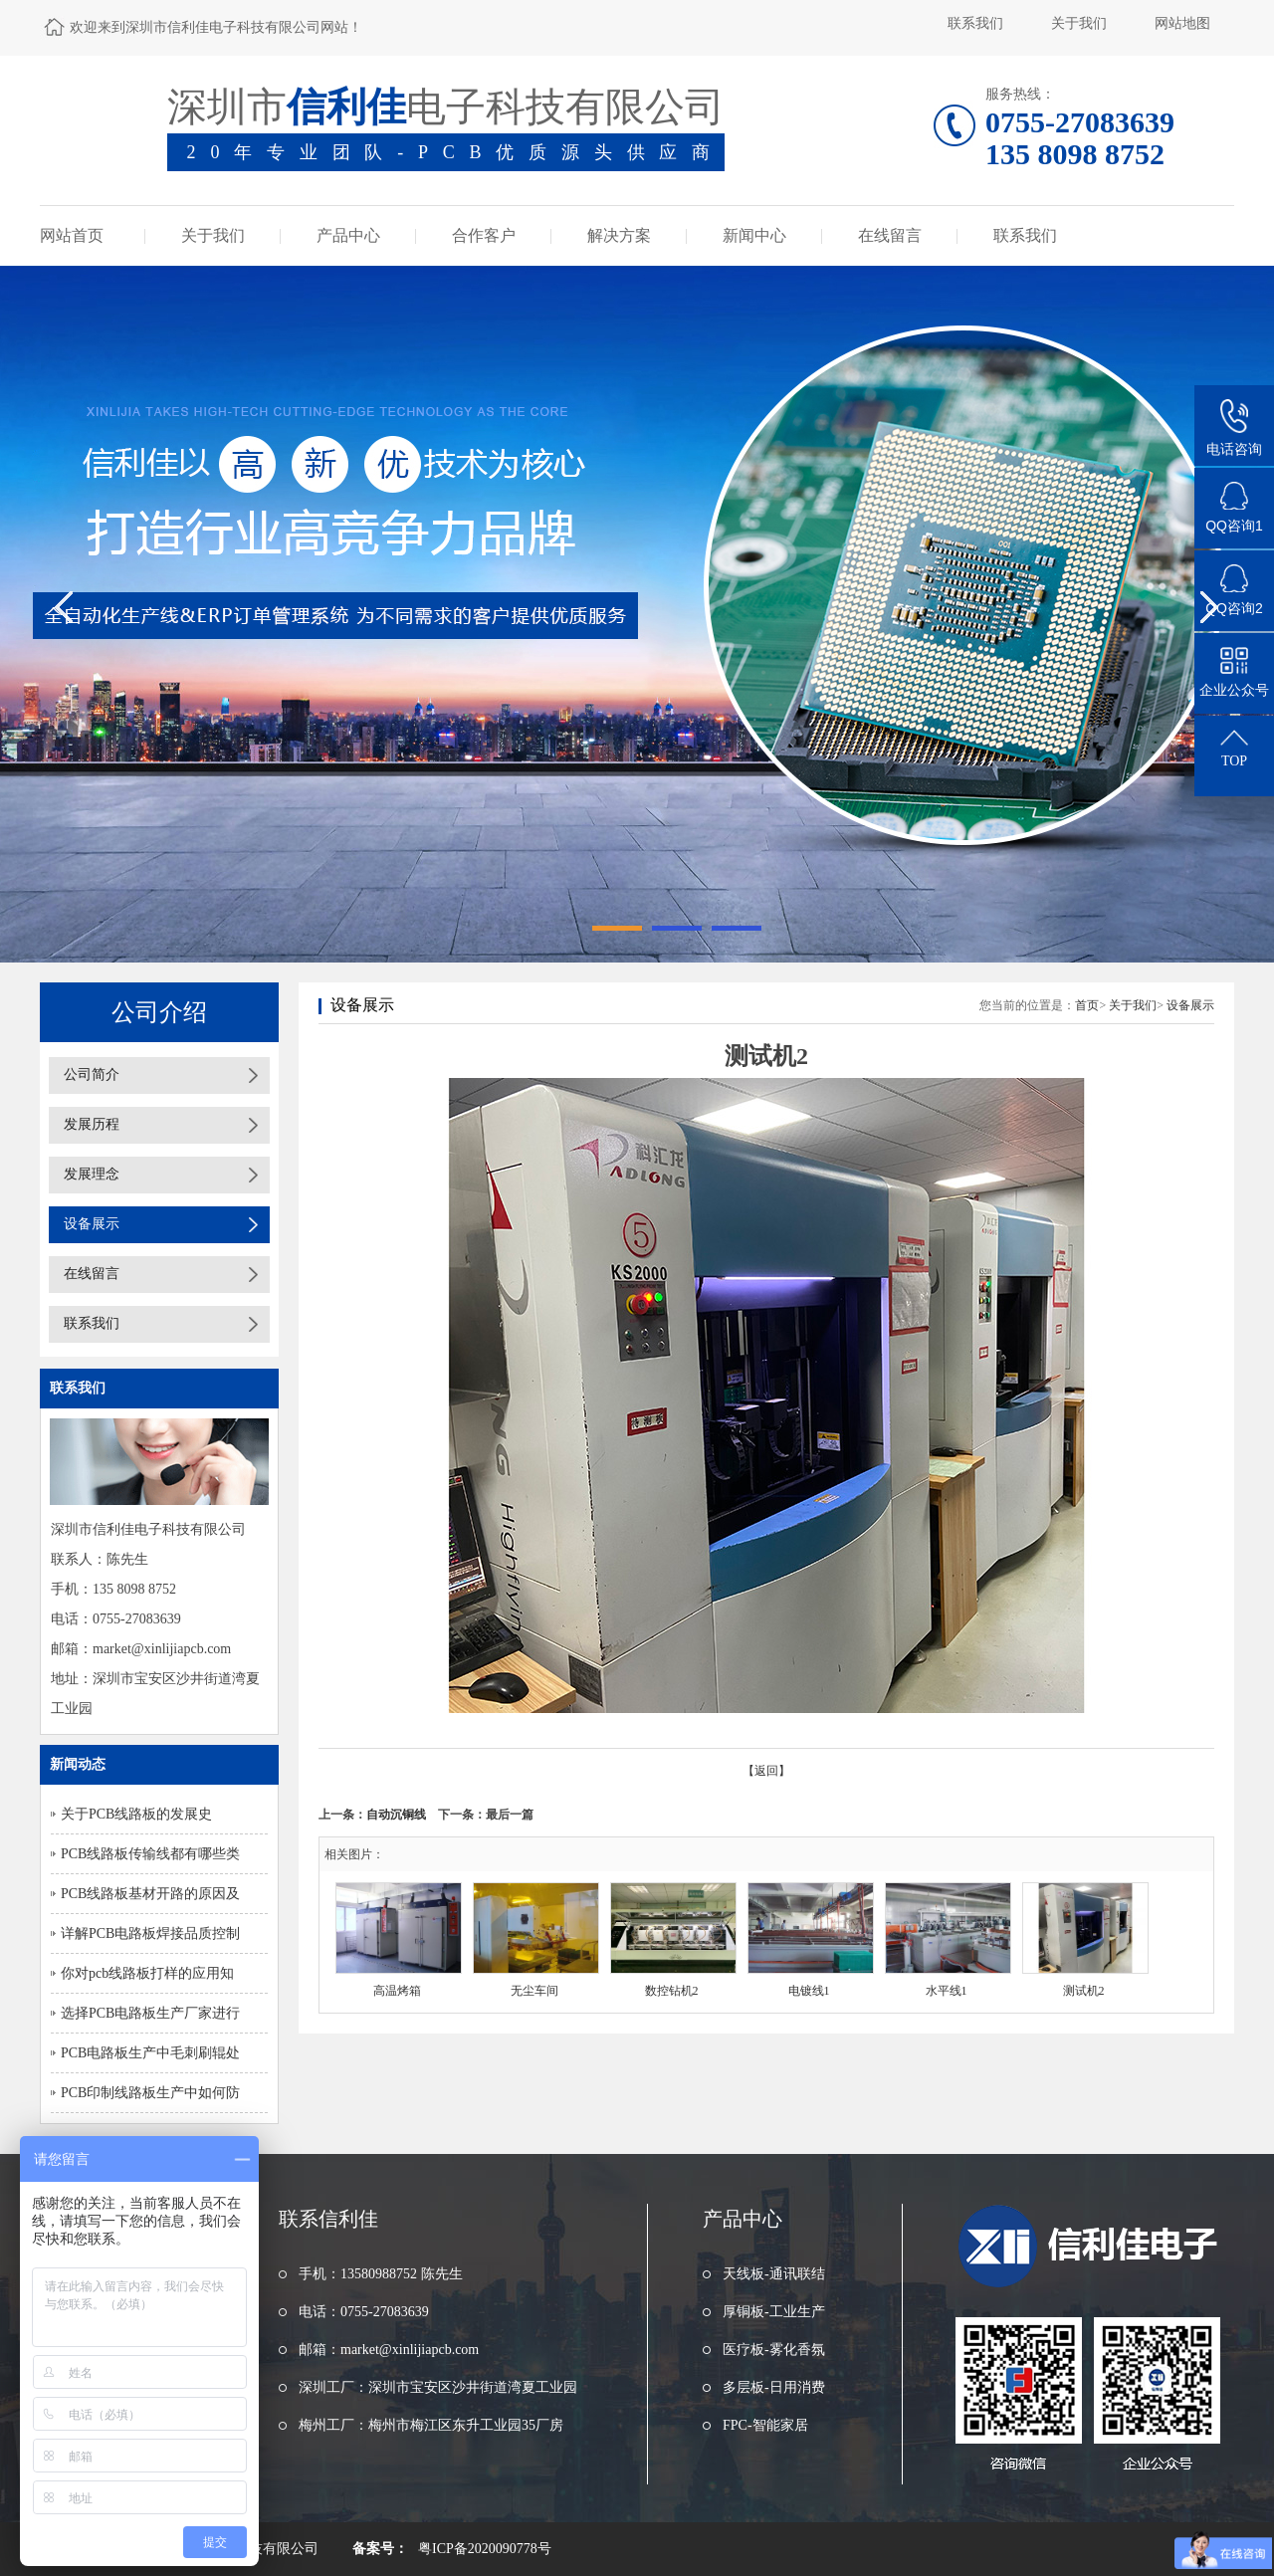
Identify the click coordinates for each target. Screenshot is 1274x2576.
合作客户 (484, 235)
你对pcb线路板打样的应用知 (147, 1973)
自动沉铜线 (396, 1815)
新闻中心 (754, 235)
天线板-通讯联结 (774, 2273)
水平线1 (946, 1991)
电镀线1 (809, 1991)
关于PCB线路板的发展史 (136, 1814)
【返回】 (766, 1771)
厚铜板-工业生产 (774, 2311)
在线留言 (890, 235)
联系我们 (975, 23)
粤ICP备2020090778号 (484, 2548)
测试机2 (1084, 1991)
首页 (1087, 1005)
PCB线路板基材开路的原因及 (150, 1893)
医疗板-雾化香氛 (774, 2349)
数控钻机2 (672, 1991)
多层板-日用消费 (774, 2387)
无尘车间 (534, 1991)
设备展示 (91, 1223)
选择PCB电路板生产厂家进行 (150, 2013)
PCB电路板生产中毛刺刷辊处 (150, 2052)
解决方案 (619, 235)
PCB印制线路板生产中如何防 (150, 2092)
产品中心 (348, 235)
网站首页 (72, 235)
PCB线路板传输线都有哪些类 (150, 1853)
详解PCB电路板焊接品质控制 (150, 1933)
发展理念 (91, 1174)
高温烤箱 (397, 1991)
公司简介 (91, 1074)
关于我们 (1079, 23)
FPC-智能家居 (765, 2425)
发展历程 (91, 1124)
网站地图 (1182, 23)
